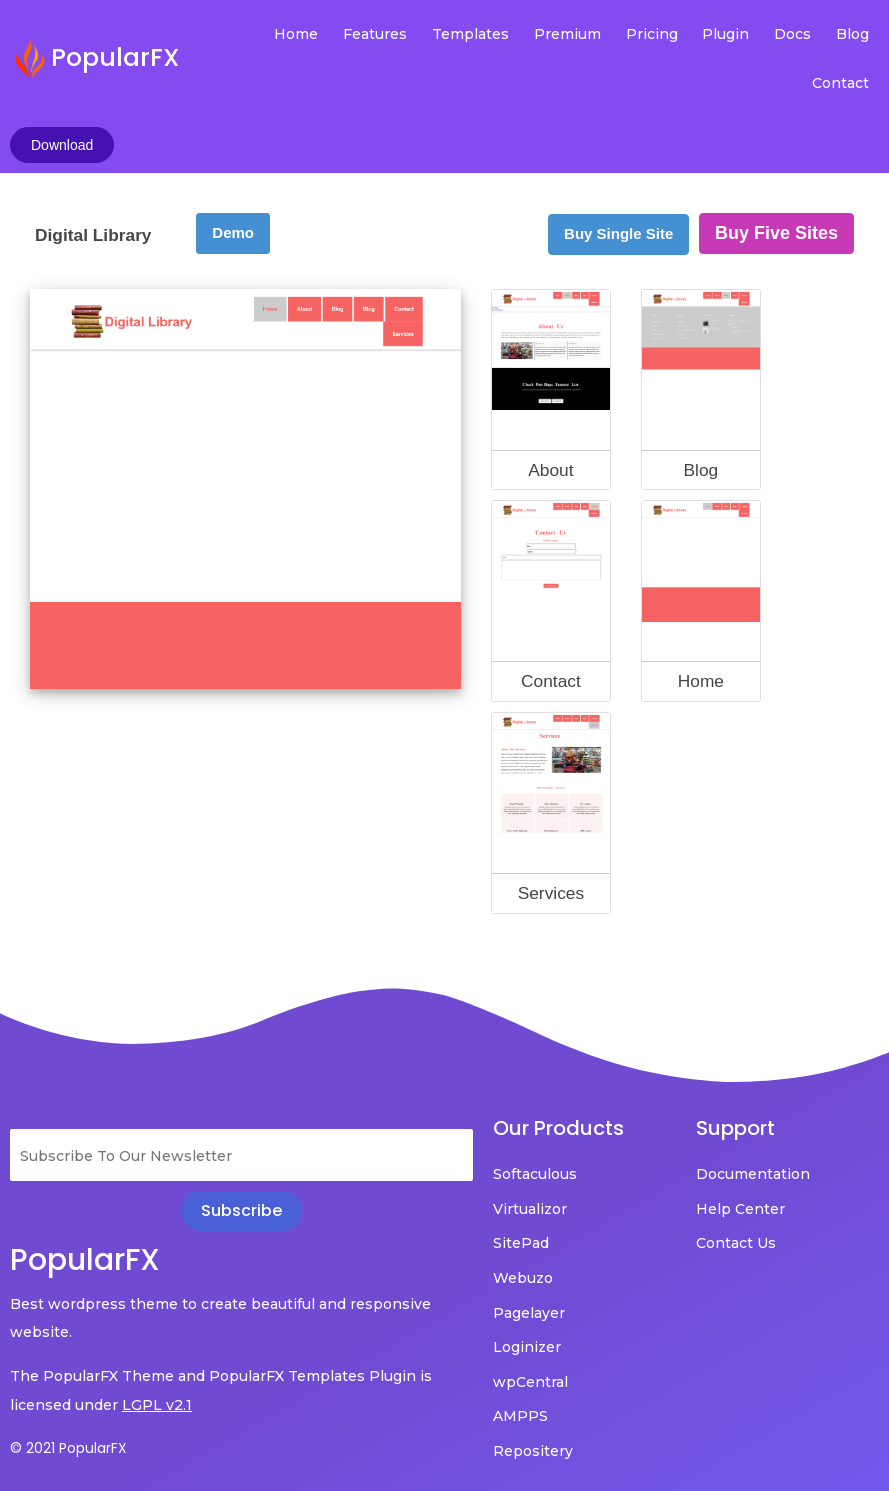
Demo (233, 176)
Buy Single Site (618, 177)
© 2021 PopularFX (68, 1392)
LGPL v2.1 (157, 1349)
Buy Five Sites (776, 177)
